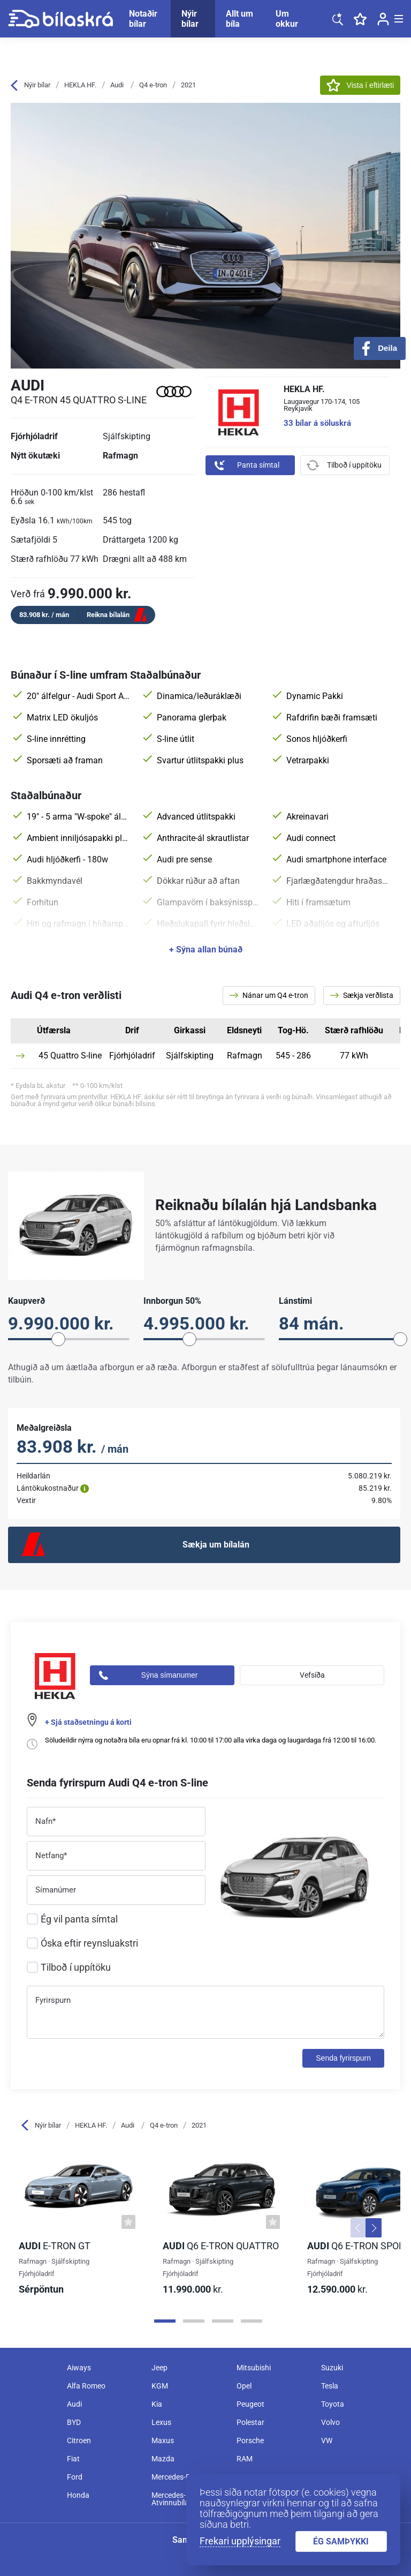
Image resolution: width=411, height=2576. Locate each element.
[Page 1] (165, 2321)
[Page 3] (222, 2321)
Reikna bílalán (108, 615)
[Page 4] (251, 2321)
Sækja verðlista (361, 995)
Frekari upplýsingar (240, 2541)
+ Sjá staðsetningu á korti (88, 1722)
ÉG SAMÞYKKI (341, 2541)
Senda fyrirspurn (343, 2058)
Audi (117, 85)
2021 (188, 85)
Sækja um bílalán (215, 1544)
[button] (359, 2227)
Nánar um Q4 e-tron (269, 995)
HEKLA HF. (80, 85)
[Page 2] (193, 2321)
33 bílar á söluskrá (317, 423)
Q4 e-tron (153, 85)
